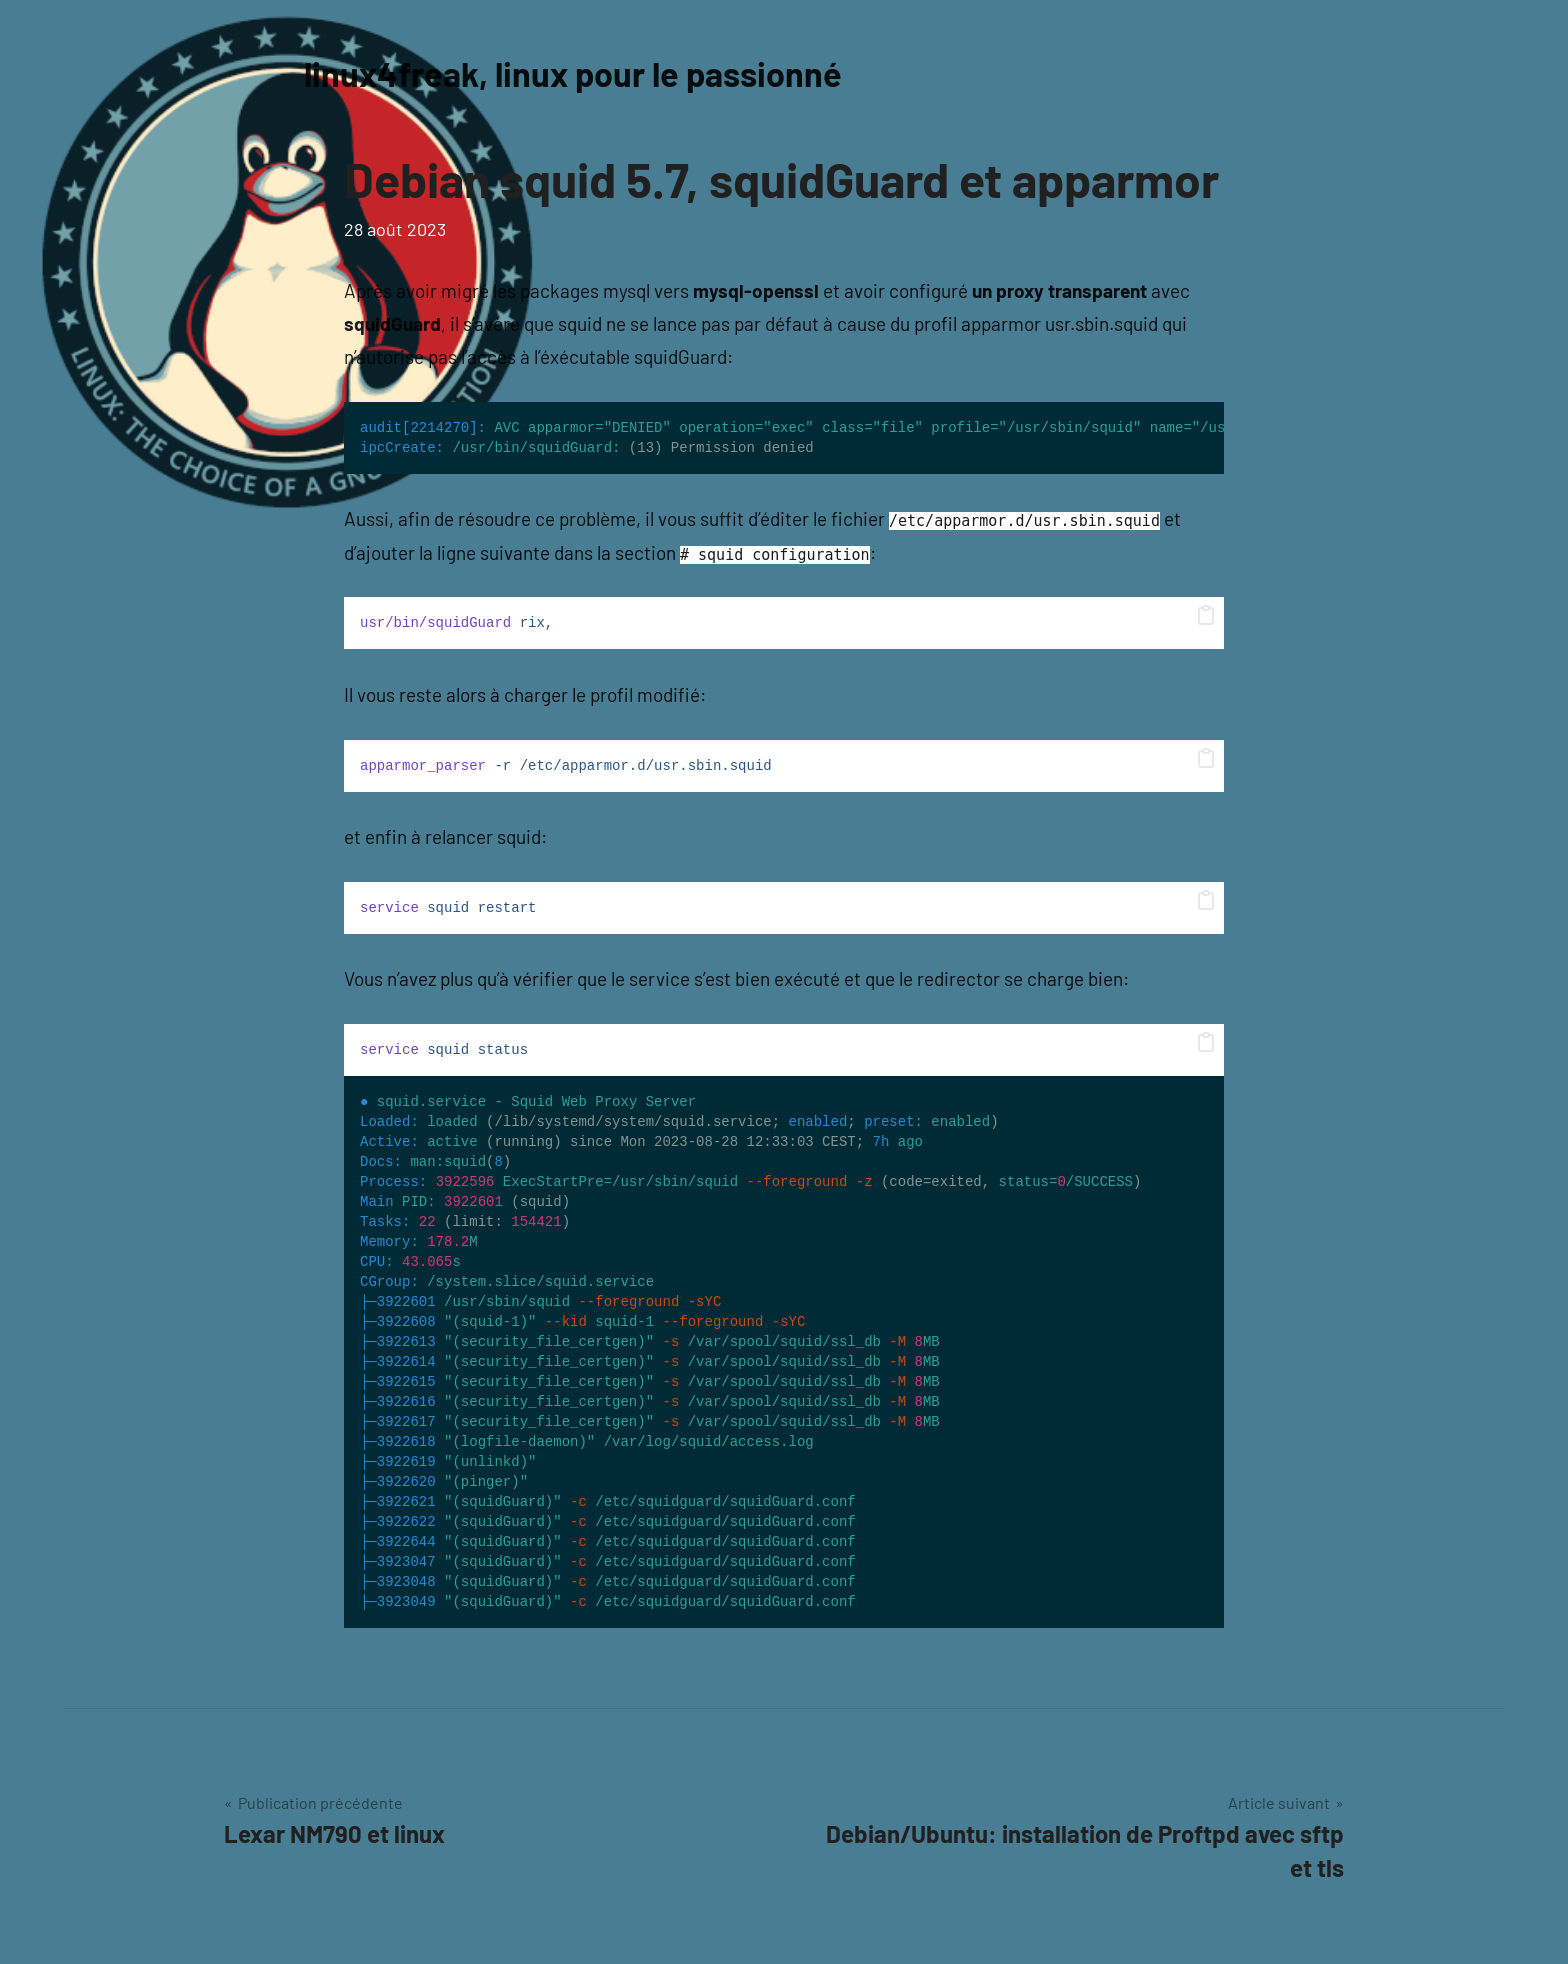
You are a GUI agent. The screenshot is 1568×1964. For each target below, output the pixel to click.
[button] (1206, 616)
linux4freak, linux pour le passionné (587, 72)
